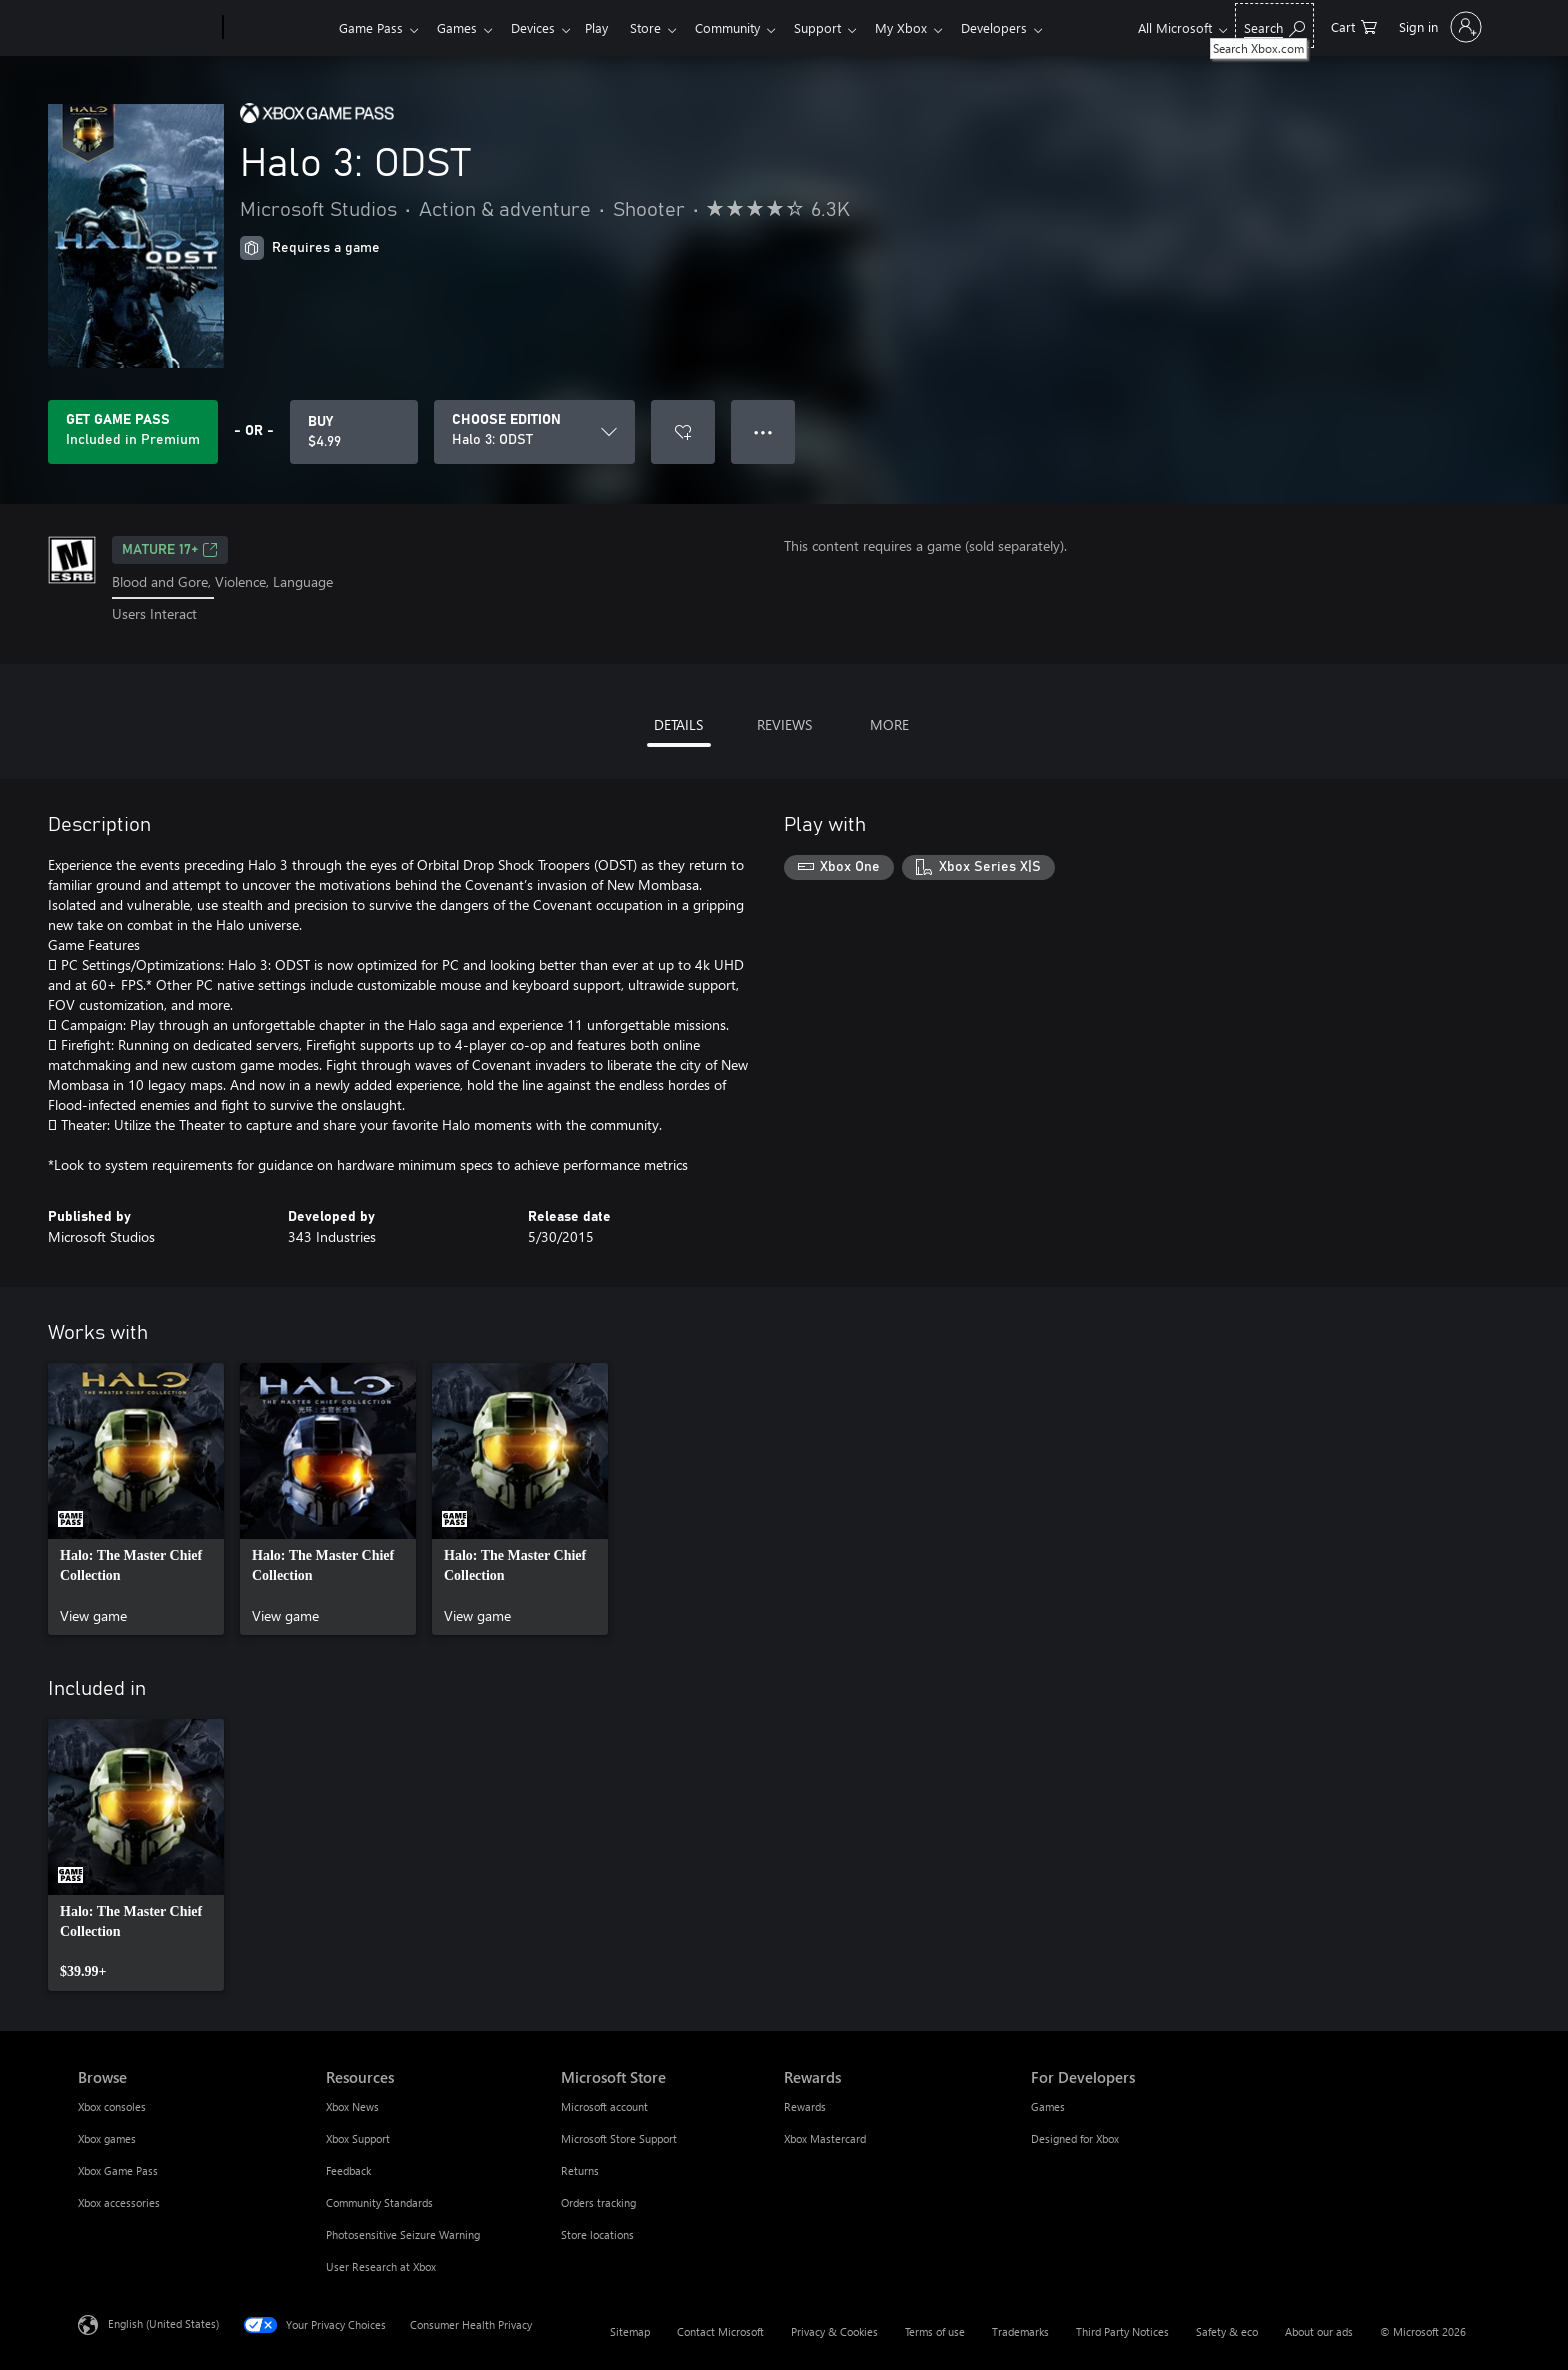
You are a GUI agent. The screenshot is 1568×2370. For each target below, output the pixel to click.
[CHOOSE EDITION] (534, 432)
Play (608, 27)
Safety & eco (1227, 2331)
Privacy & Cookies (834, 2331)
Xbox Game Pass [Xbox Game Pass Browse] (118, 2170)
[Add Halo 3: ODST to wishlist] (683, 432)
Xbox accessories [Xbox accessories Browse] (119, 2202)
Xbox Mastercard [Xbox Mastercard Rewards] (825, 2138)
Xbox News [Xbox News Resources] (352, 2106)
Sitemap (630, 2331)
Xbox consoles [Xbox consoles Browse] (112, 2106)
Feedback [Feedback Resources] (348, 2170)
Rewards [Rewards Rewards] (805, 2106)
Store (661, 27)
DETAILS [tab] (678, 724)
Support (841, 27)
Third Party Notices (1122, 2331)
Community (747, 27)
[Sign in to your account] (1438, 27)
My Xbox (929, 27)
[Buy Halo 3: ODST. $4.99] (354, 432)
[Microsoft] (146, 28)
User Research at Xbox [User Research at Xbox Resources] (381, 2266)
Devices (541, 27)
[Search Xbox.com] (1274, 25)
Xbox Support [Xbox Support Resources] (358, 2138)
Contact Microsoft (720, 2331)
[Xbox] (278, 28)
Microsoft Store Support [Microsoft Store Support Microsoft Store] (619, 2138)
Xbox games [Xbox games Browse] (107, 2138)
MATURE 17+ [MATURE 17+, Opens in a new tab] (170, 550)
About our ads (1319, 2331)
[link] (136, 1499)
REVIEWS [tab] (784, 724)
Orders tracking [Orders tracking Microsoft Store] (598, 2202)
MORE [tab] (889, 724)
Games (461, 27)
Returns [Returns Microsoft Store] (580, 2170)
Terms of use (935, 2331)
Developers (1026, 27)
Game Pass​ (371, 27)
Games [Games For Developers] (1048, 2106)
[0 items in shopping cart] (1354, 25)
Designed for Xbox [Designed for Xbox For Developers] (1075, 2138)
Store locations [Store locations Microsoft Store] (597, 2234)
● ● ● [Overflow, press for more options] (763, 431)
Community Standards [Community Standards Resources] (379, 2202)
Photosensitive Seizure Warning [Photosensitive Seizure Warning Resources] (403, 2234)
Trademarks (1020, 2331)
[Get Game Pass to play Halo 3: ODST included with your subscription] (133, 432)
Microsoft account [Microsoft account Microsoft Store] (604, 2106)
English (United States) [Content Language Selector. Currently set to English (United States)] (163, 2322)
